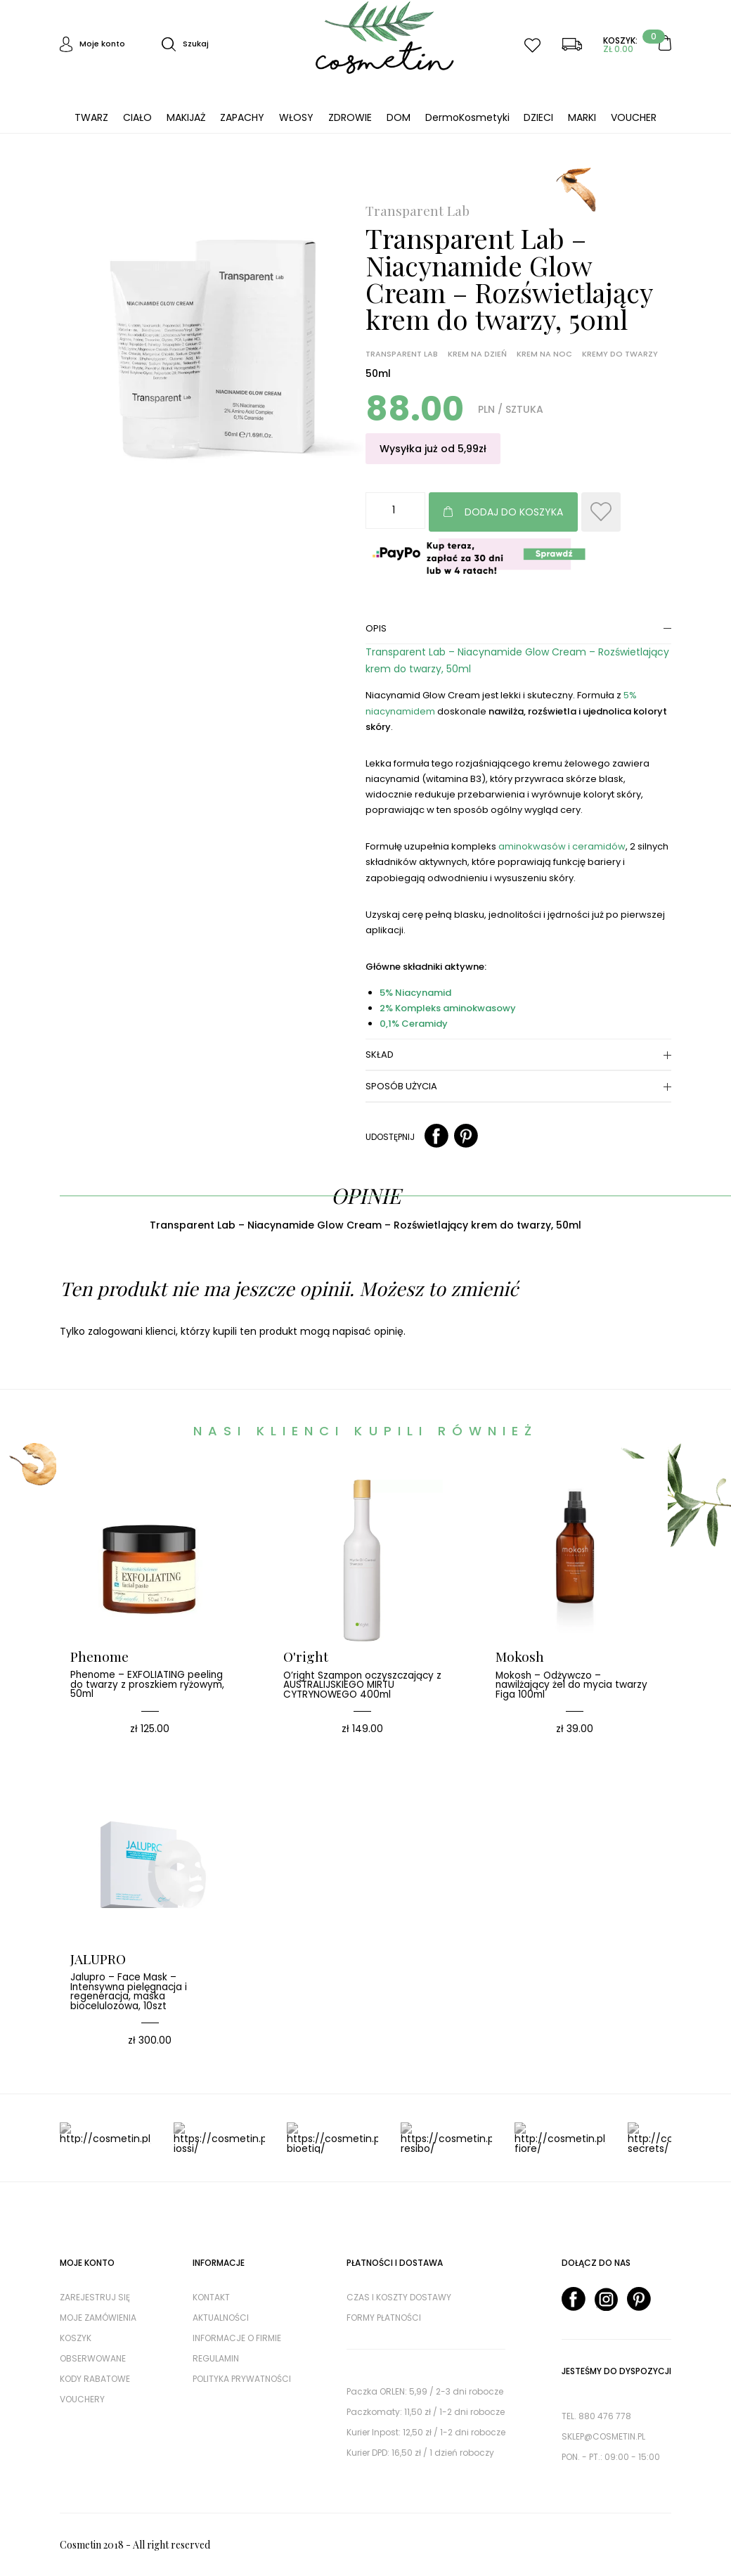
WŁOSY (296, 117)
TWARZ (91, 117)
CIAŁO (137, 117)
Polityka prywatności (242, 2379)
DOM (398, 117)
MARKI (582, 117)
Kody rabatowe (95, 2379)
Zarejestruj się (95, 2297)
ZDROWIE (350, 117)
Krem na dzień (477, 354)
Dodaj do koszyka (514, 512)
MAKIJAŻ (186, 117)
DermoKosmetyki (467, 117)
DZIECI (538, 117)
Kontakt (211, 2297)
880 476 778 (604, 2416)
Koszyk (75, 2338)
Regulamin (216, 2358)
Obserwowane (93, 2358)
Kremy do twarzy (620, 354)
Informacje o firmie (237, 2338)
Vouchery (82, 2399)
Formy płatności (384, 2318)
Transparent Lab (418, 210)
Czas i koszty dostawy (399, 2297)
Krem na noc (544, 354)
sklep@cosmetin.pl (603, 2436)
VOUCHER (633, 117)
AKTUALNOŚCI (221, 2318)
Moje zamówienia (98, 2318)
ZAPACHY (242, 117)
